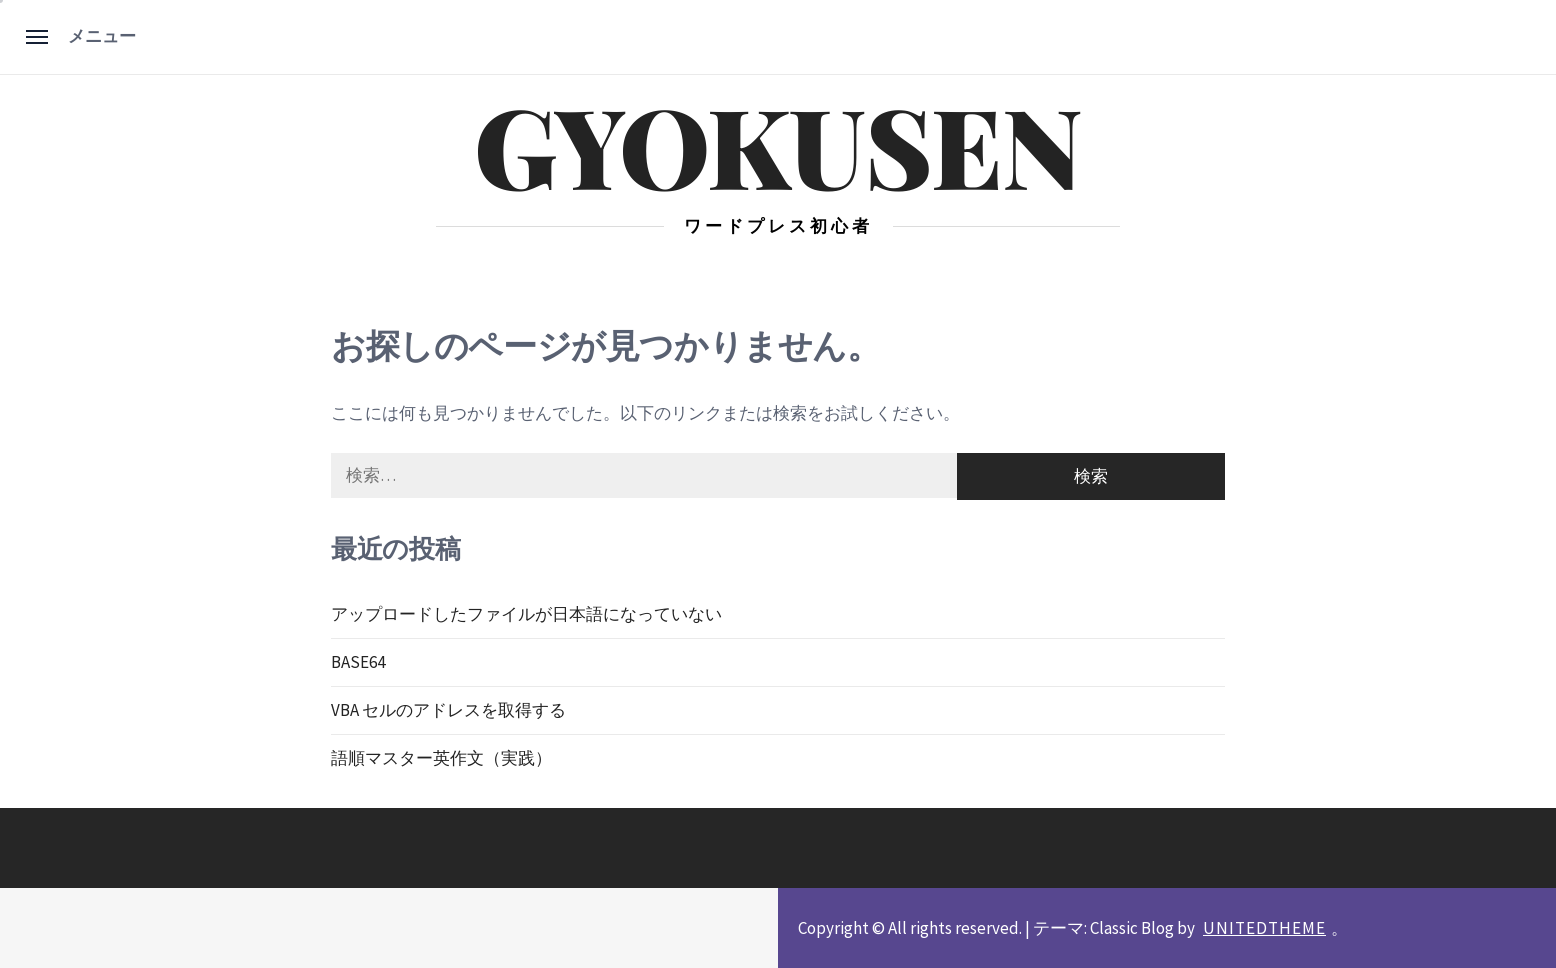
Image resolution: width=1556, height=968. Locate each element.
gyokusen (777, 144)
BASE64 (358, 662)
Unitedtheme (1264, 928)
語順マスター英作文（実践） (441, 758)
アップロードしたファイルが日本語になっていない (526, 614)
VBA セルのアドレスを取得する (448, 710)
